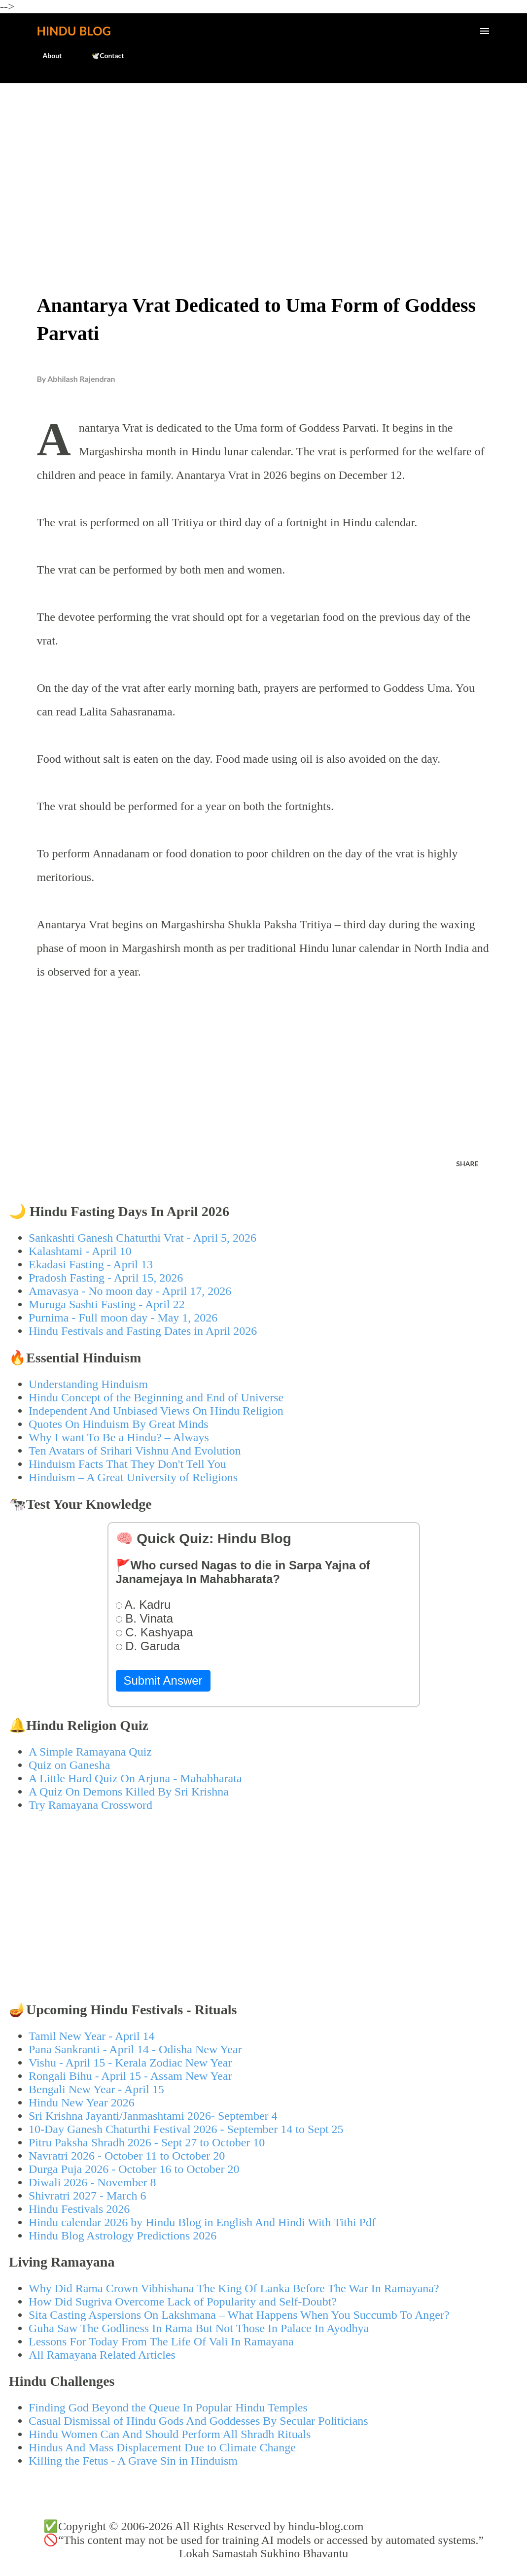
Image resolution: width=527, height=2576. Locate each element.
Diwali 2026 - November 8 (92, 2182)
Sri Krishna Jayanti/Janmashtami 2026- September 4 (153, 2115)
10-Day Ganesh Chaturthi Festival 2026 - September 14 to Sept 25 (186, 2129)
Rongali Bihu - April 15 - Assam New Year (130, 2075)
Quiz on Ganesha (69, 1765)
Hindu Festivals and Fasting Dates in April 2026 (143, 1330)
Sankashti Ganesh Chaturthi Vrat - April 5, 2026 (142, 1237)
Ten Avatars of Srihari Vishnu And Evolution (135, 1450)
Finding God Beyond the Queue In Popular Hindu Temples (168, 2407)
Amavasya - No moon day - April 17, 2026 (130, 1291)
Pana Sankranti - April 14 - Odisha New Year (135, 2049)
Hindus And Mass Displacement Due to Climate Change (162, 2447)
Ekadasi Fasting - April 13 (91, 1264)
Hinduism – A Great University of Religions (133, 1477)
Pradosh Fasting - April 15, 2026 (106, 1277)
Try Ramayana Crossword (90, 1804)
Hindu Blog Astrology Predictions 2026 (122, 2235)
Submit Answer (163, 1680)
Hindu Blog (74, 31)
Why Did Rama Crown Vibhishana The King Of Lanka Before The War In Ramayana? (234, 2288)
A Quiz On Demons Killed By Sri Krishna (129, 1791)
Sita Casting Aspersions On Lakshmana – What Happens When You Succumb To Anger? (239, 2314)
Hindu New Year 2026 (82, 2102)
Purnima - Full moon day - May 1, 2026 (123, 1317)
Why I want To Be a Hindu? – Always (119, 1437)
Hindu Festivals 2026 (79, 2209)
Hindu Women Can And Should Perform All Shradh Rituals (170, 2434)
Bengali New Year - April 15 (96, 2089)
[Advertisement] (263, 166)
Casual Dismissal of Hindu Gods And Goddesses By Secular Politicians (198, 2420)
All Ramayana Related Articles (102, 2354)
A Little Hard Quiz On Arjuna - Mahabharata (135, 1778)
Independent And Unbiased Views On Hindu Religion (156, 1410)
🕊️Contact (101, 55)
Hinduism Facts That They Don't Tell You (127, 1463)
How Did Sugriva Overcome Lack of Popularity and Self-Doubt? (183, 2301)
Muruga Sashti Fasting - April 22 (107, 1304)
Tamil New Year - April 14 (92, 2036)
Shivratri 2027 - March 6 (87, 2195)
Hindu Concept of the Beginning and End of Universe (156, 1397)
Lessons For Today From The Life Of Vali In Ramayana (161, 2341)
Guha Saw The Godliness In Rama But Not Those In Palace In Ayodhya (199, 2328)
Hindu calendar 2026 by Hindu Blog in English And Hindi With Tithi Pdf (202, 2222)
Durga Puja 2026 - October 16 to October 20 (134, 2169)
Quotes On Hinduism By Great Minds (119, 1424)
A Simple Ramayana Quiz (90, 1751)
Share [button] (467, 1163)
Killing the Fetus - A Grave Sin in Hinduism (133, 2460)
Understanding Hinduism (88, 1384)
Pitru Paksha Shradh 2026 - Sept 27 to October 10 (147, 2142)
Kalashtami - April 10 (80, 1251)
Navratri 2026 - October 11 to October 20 (127, 2155)
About (46, 55)
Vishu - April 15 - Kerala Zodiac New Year (130, 2062)
